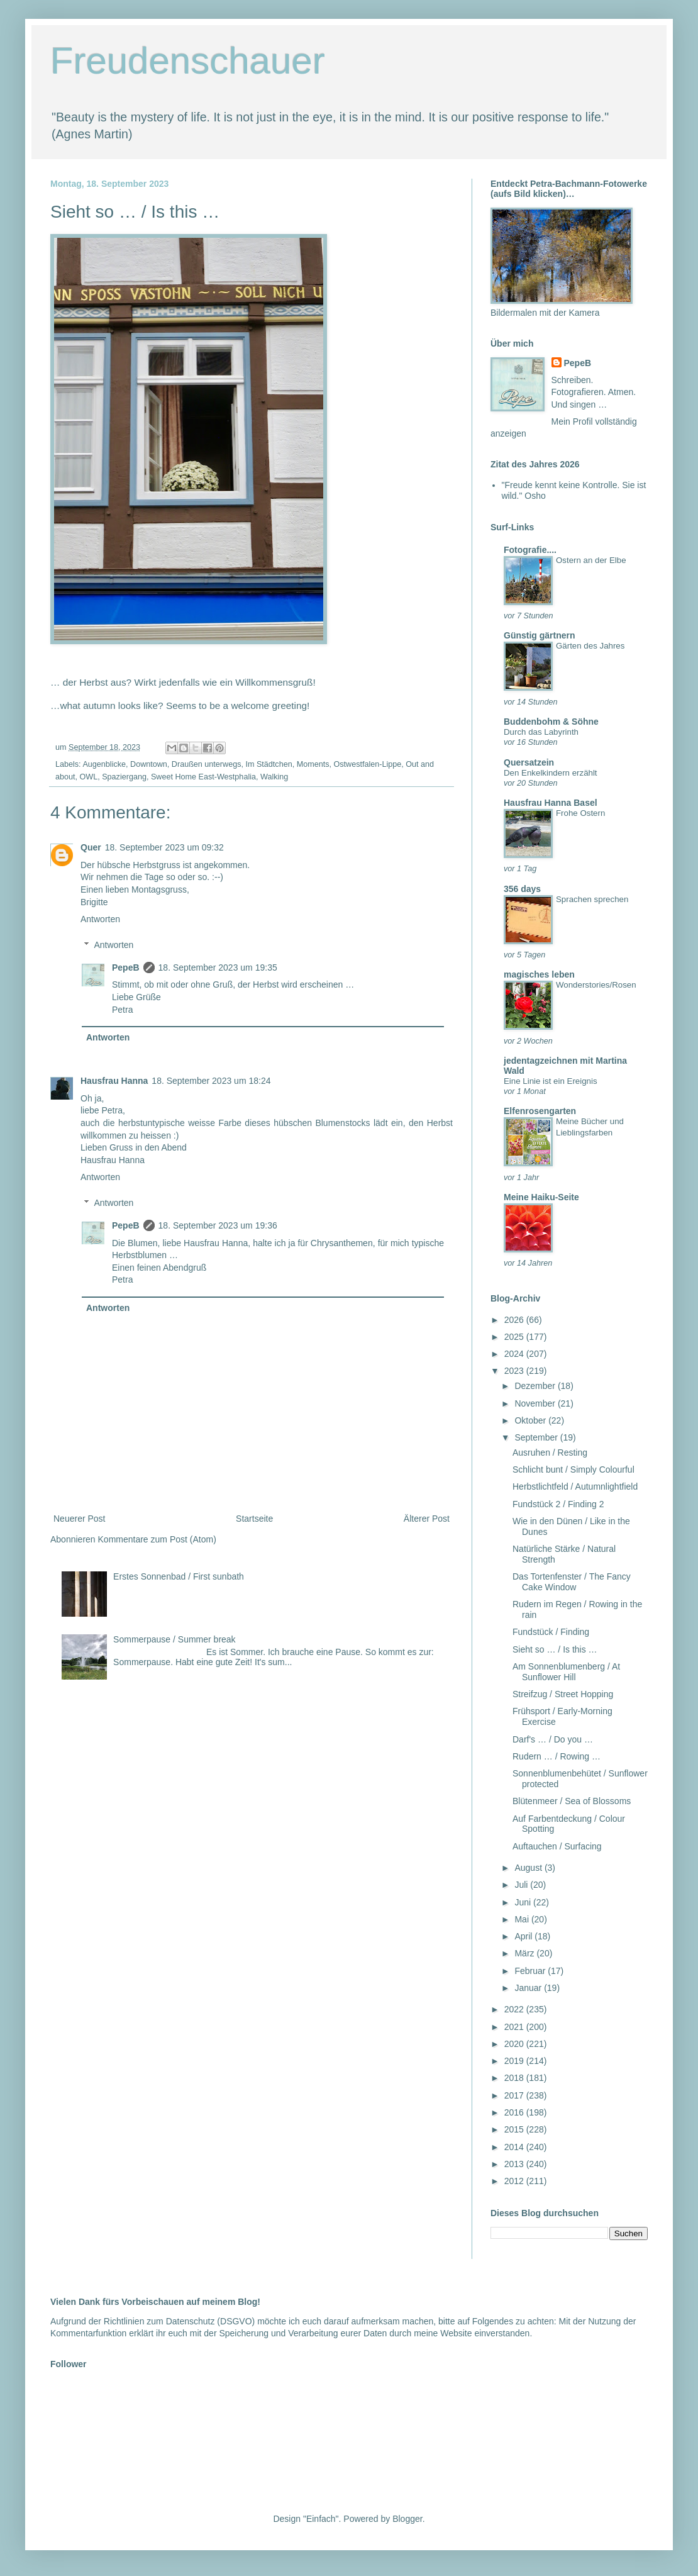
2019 (515, 2061)
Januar (529, 1988)
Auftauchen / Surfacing (557, 1846)
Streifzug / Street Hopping (562, 1694)
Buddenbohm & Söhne (551, 721)
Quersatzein (529, 762)
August (529, 1868)
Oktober (531, 1420)
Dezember (535, 1386)
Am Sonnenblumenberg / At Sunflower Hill (566, 1671)
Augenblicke (104, 764)
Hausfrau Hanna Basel (550, 803)
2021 (515, 2027)
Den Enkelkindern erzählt (550, 773)
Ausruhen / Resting (549, 1452)
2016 (515, 2112)
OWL (89, 776)
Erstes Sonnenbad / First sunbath (178, 1576)
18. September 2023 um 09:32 (164, 847)
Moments (313, 764)
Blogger (407, 2519)
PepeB (126, 967)
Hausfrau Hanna (114, 1081)
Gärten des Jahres (590, 645)
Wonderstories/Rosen (596, 985)
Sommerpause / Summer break (174, 1639)
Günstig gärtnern (539, 635)
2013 (515, 2164)
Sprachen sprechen (592, 899)
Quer (90, 847)
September (537, 1437)
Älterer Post (427, 1519)
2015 (515, 2129)
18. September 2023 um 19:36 (217, 1225)
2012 (515, 2181)
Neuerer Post (79, 1519)
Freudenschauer (187, 61)
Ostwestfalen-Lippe (367, 764)
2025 (515, 1337)
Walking (274, 776)
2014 (515, 2147)
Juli (522, 1885)
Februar (531, 1971)
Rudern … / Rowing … (556, 1756)
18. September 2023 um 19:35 (217, 967)
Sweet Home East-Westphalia (203, 776)
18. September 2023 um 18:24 (211, 1081)
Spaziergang (124, 776)
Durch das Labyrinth (541, 732)
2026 (515, 1320)
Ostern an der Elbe (591, 560)
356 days (522, 889)
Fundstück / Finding (550, 1632)
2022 (515, 2009)
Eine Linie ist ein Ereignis (550, 1081)
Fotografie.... (530, 550)
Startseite (254, 1519)
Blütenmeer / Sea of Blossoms (571, 1801)
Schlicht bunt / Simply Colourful (573, 1469)
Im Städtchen (268, 764)
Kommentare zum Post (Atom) (157, 1539)
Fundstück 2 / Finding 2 (558, 1504)
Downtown (148, 764)
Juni (523, 1902)
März (525, 1953)
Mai (522, 1919)
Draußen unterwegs (206, 764)
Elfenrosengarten (540, 1111)
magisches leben (539, 974)
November (535, 1403)
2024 (515, 1354)
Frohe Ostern (580, 813)
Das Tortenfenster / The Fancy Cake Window (571, 1581)
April (524, 1936)
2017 (515, 2095)
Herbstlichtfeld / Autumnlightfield (575, 1486)
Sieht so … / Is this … (554, 1649)
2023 (515, 1371)
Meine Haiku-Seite (541, 1197)
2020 (515, 2044)
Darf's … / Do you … (552, 1739)
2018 (515, 2078)
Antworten (100, 919)
